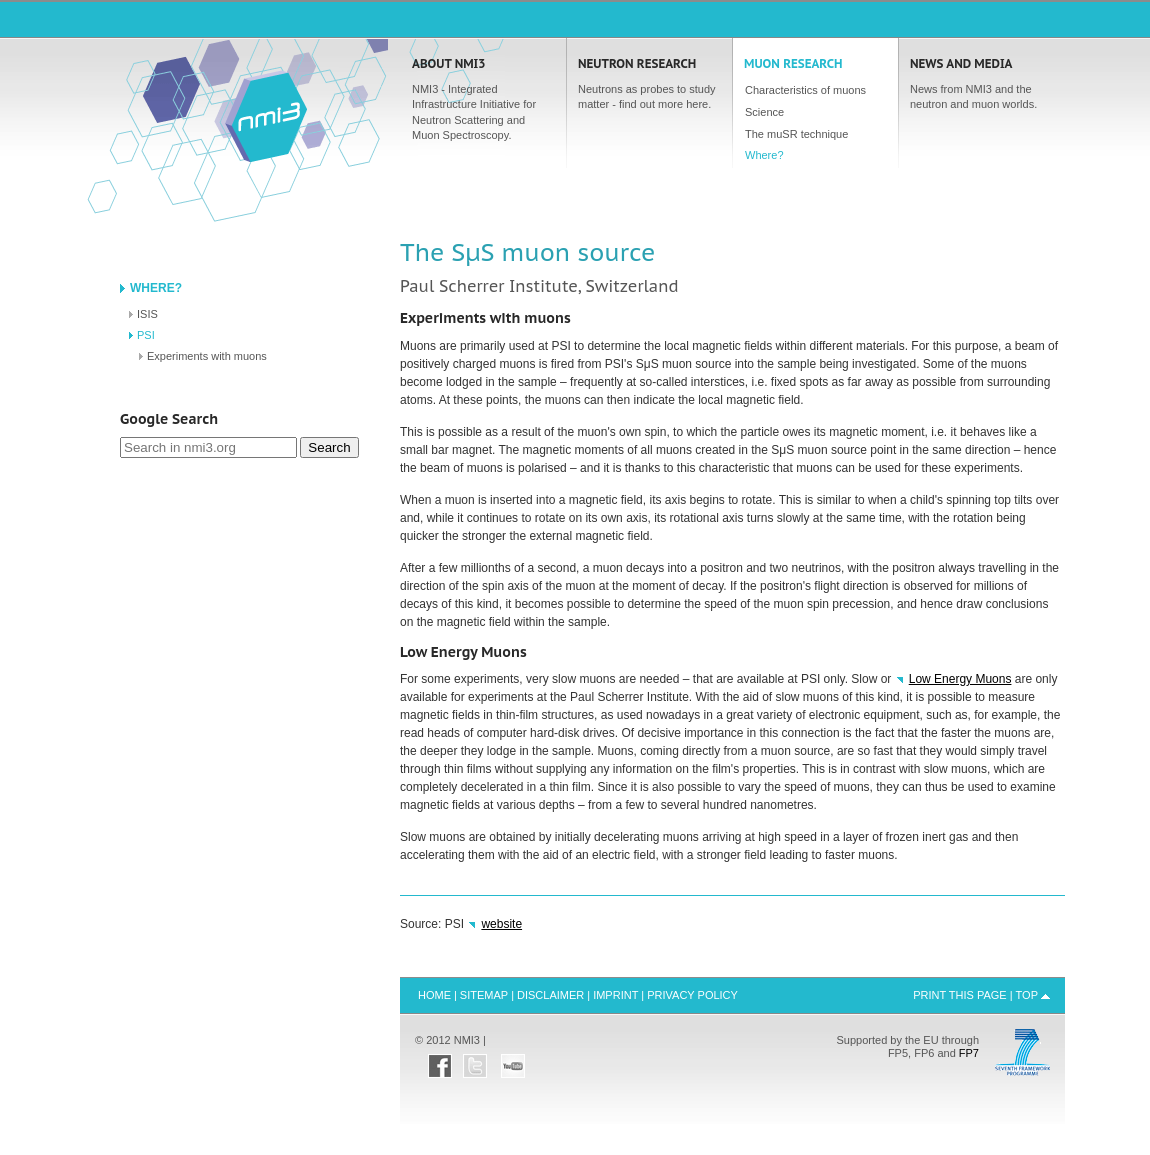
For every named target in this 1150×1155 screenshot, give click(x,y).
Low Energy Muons (960, 679)
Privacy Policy (692, 995)
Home (266, 116)
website (501, 924)
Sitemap (484, 995)
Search (329, 447)
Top (1027, 995)
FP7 (969, 1053)
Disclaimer (550, 995)
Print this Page (960, 995)
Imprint (615, 995)
